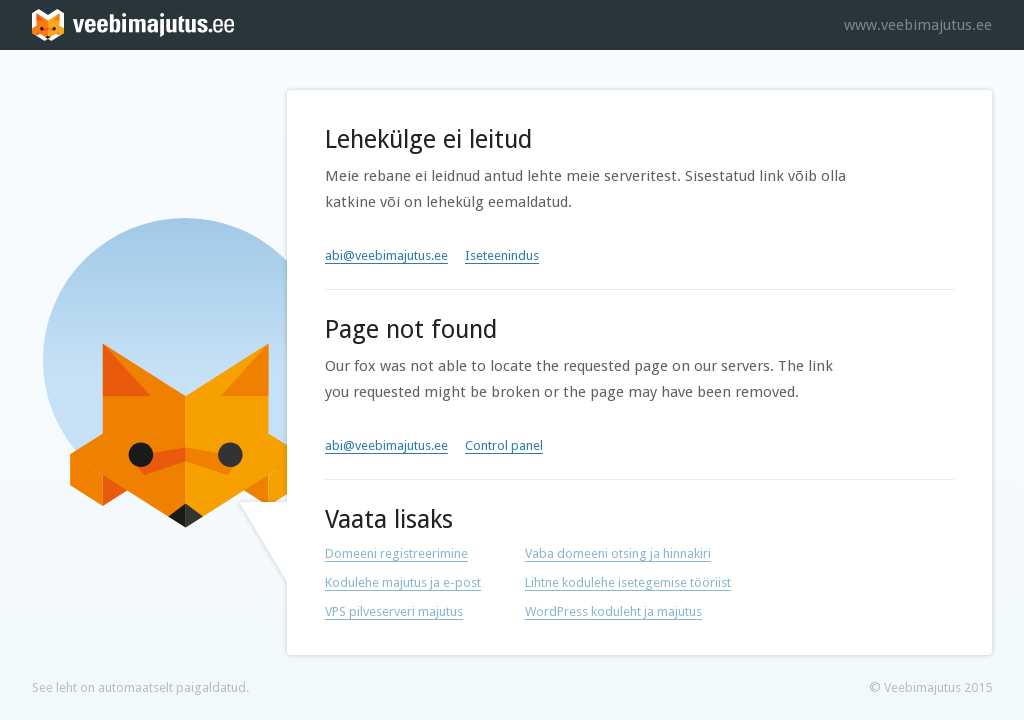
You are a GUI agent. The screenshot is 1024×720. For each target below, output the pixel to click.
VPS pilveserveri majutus (394, 611)
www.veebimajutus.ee (918, 25)
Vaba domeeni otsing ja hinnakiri (618, 553)
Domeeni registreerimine (396, 553)
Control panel (504, 445)
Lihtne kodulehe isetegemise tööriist (628, 582)
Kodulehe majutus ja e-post (403, 582)
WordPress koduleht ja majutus (613, 611)
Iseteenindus (502, 255)
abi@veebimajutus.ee (386, 255)
